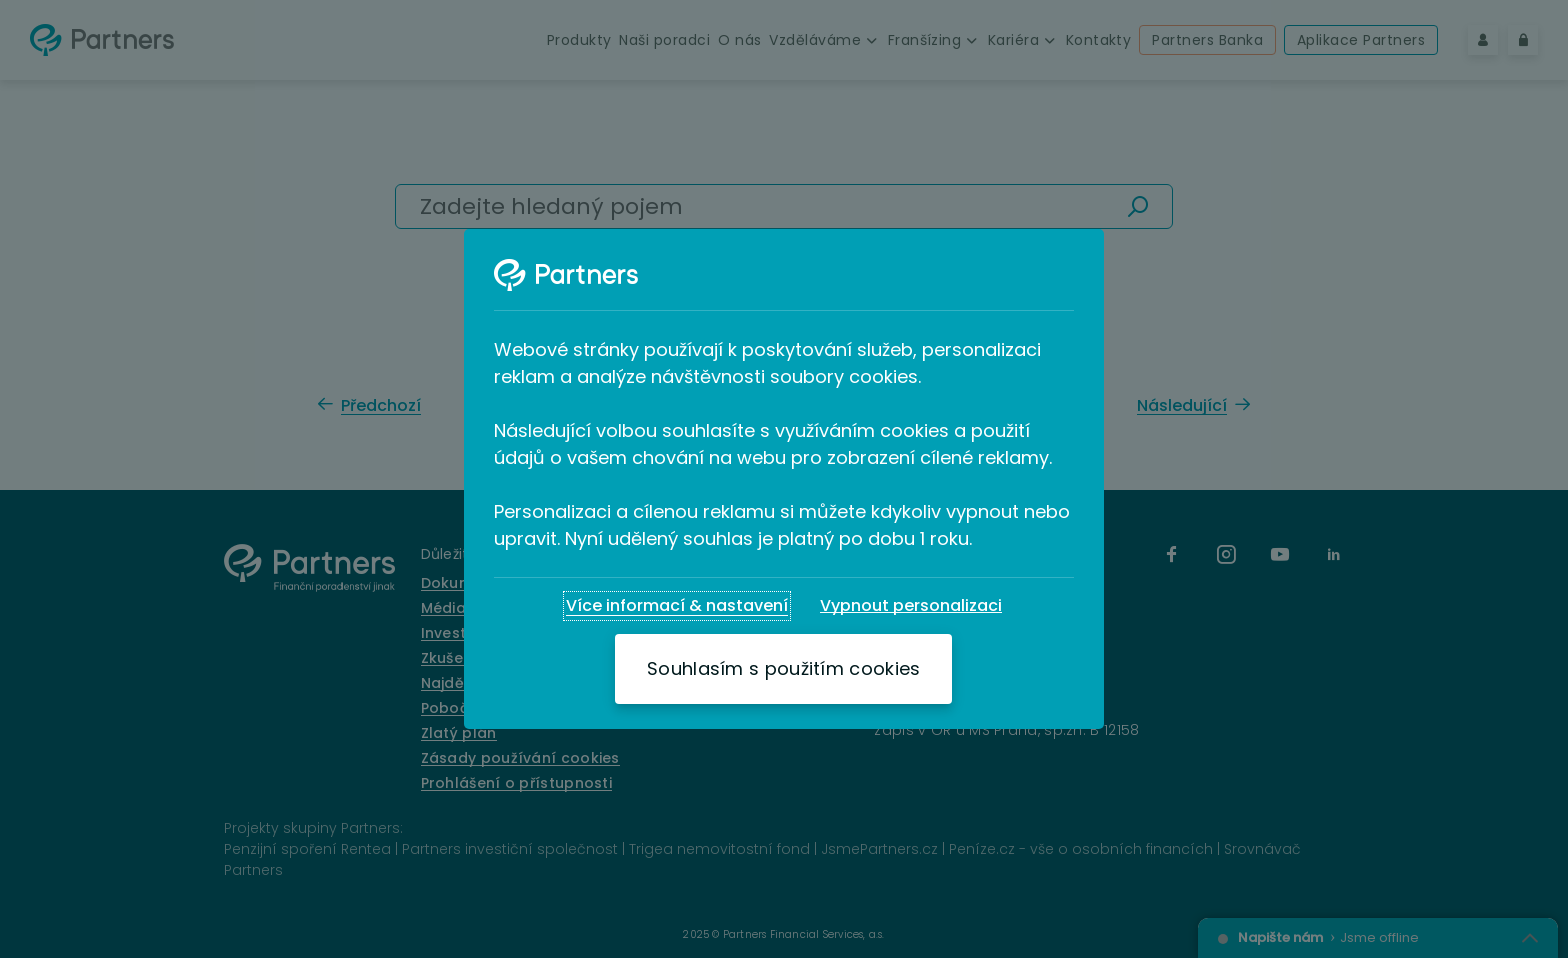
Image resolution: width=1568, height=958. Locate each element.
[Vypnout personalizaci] (911, 606)
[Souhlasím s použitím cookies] (783, 669)
